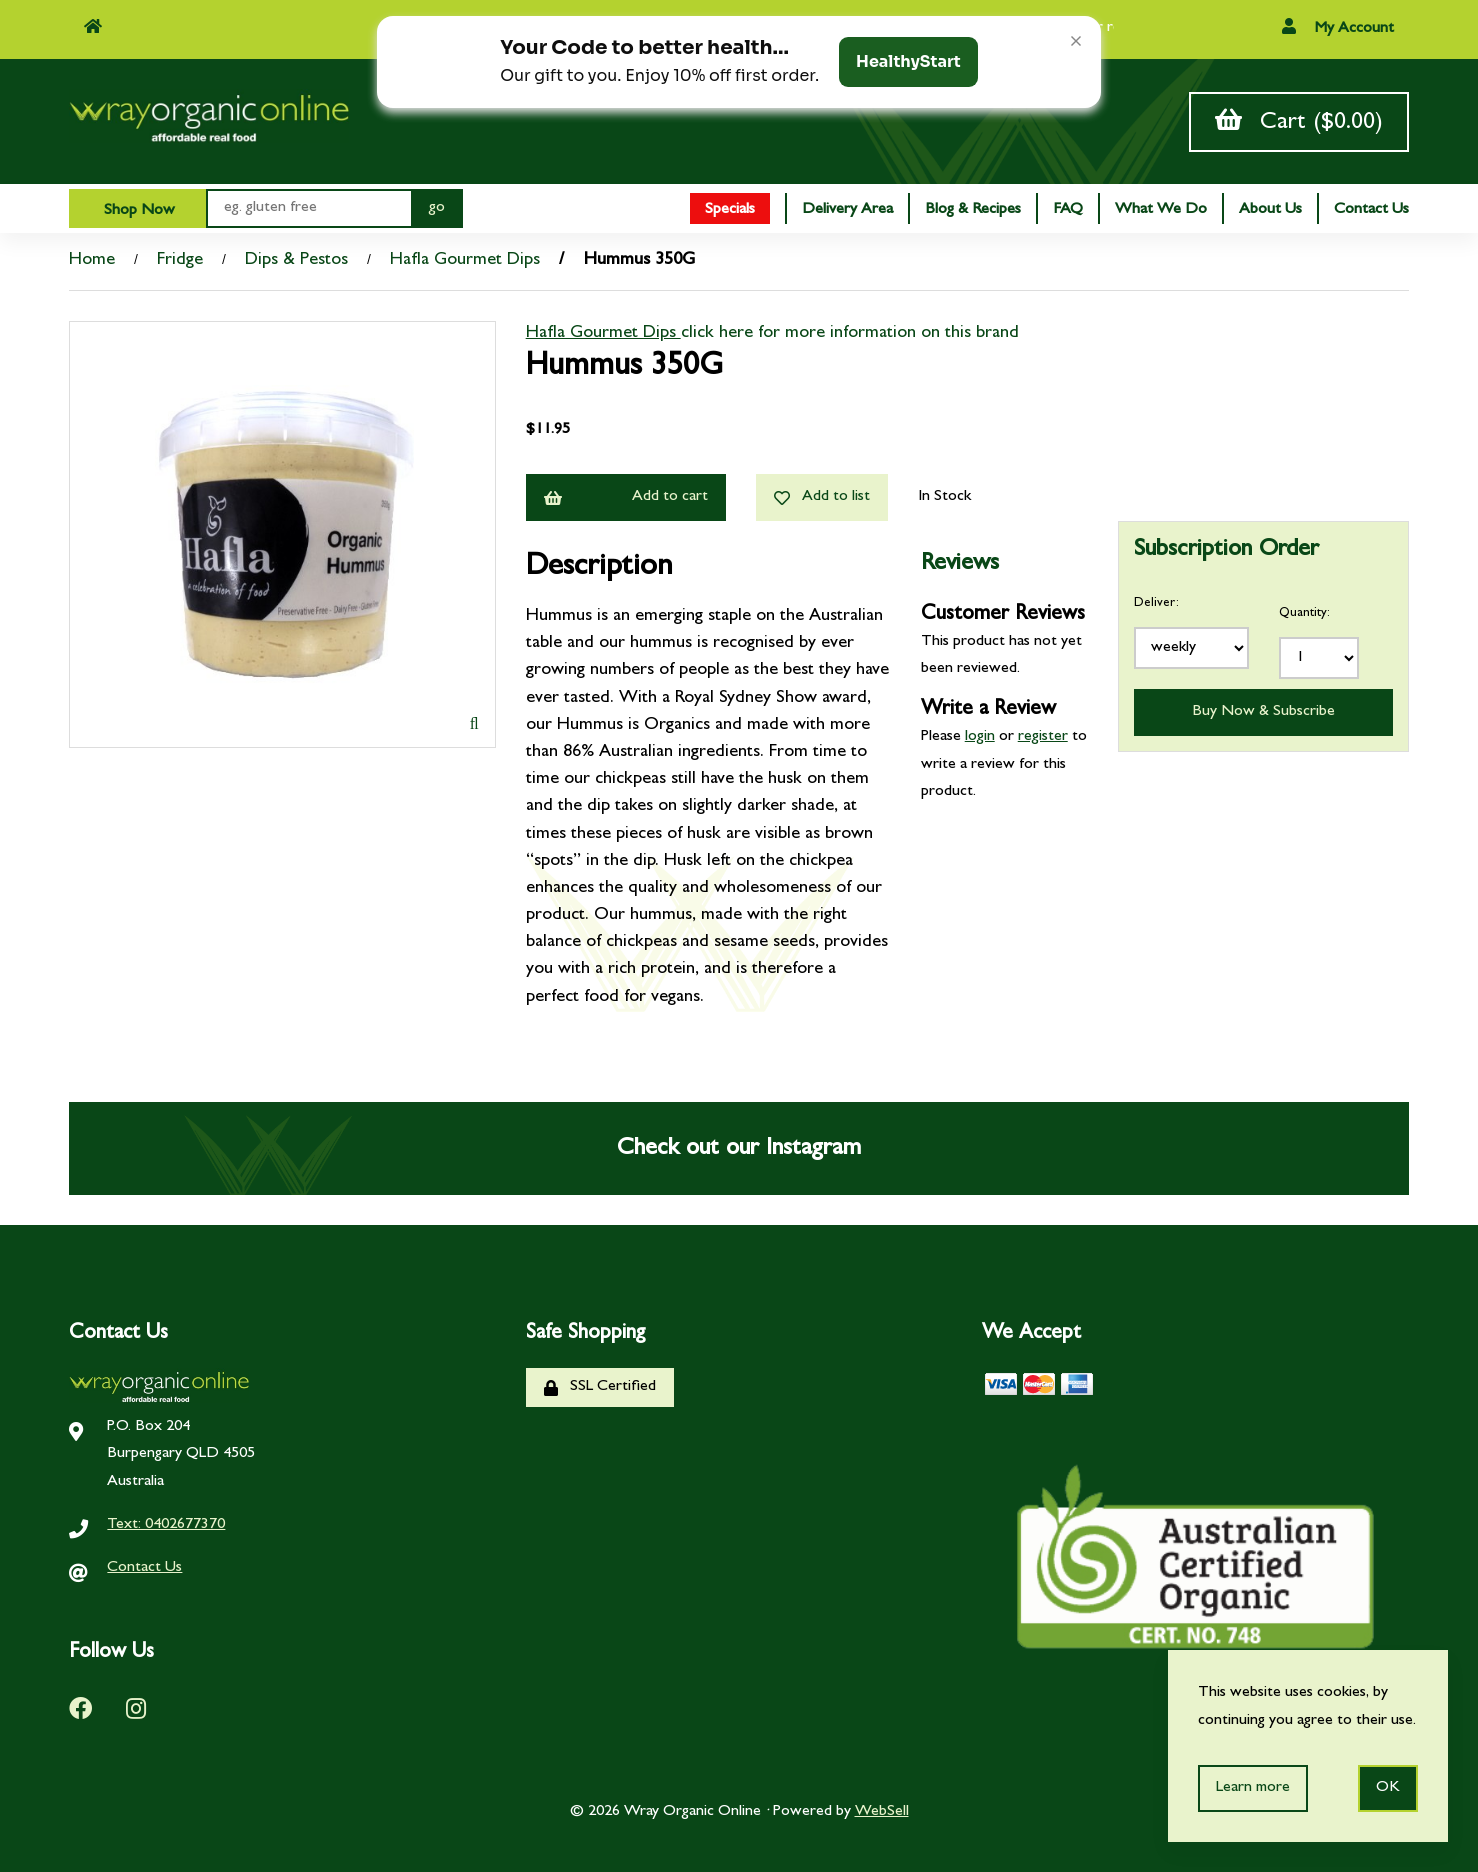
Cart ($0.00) (1299, 121)
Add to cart (626, 497)
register (1043, 737)
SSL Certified (600, 1387)
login (980, 737)
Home (92, 261)
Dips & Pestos (296, 261)
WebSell (882, 1812)
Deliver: (1156, 603)
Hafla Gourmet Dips (465, 261)
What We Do (1161, 210)
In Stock (944, 497)
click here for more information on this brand (850, 334)
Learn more (1253, 1788)
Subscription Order (1226, 551)
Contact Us (1371, 210)
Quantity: (1304, 613)
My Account (1338, 27)
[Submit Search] (437, 208)
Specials (730, 210)
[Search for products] (308, 208)
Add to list (822, 497)
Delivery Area (847, 210)
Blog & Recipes (973, 210)
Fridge (180, 261)
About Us (1270, 210)
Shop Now (137, 211)
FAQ (1068, 210)
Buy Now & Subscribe (1263, 712)
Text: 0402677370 (166, 1525)
